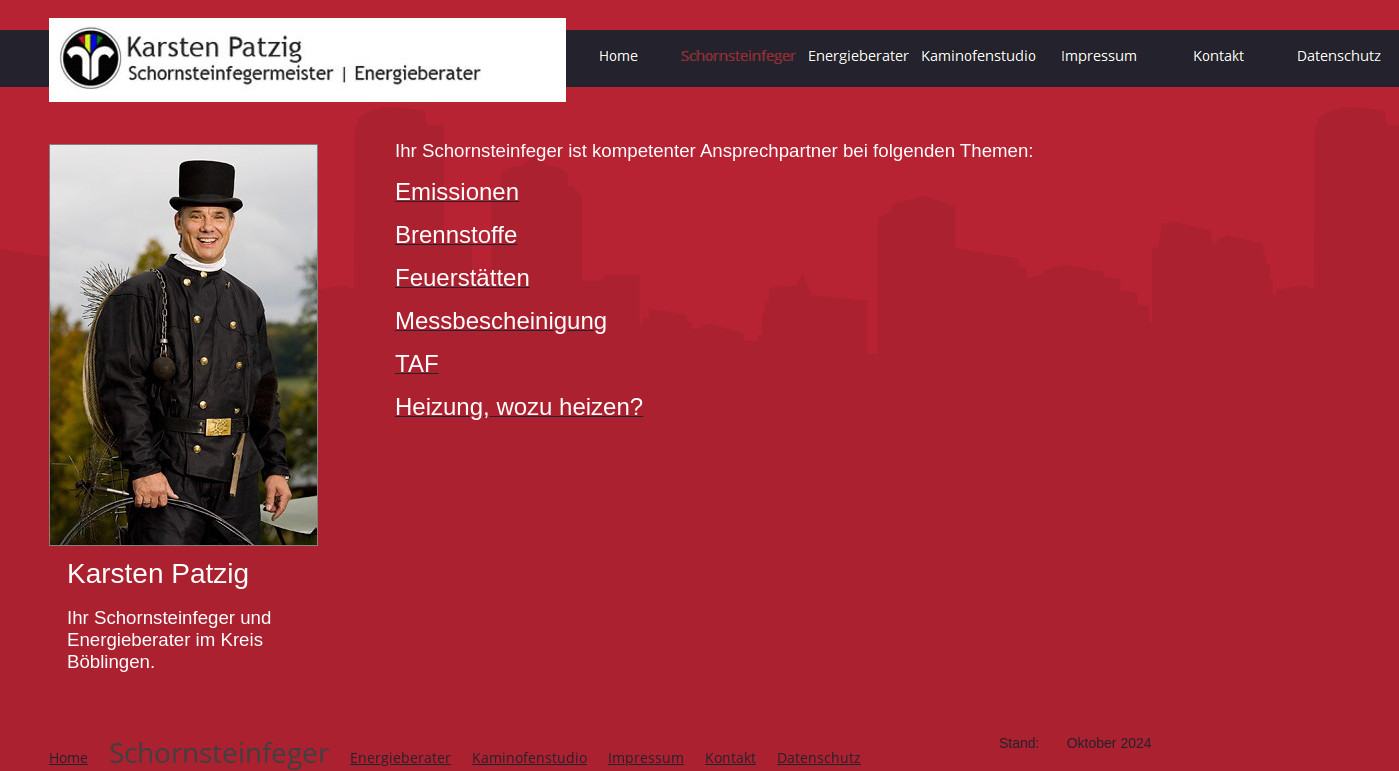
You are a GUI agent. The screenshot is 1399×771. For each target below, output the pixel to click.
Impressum (646, 757)
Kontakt (730, 757)
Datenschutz (819, 757)
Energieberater (400, 757)
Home (68, 757)
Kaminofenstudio (529, 757)
